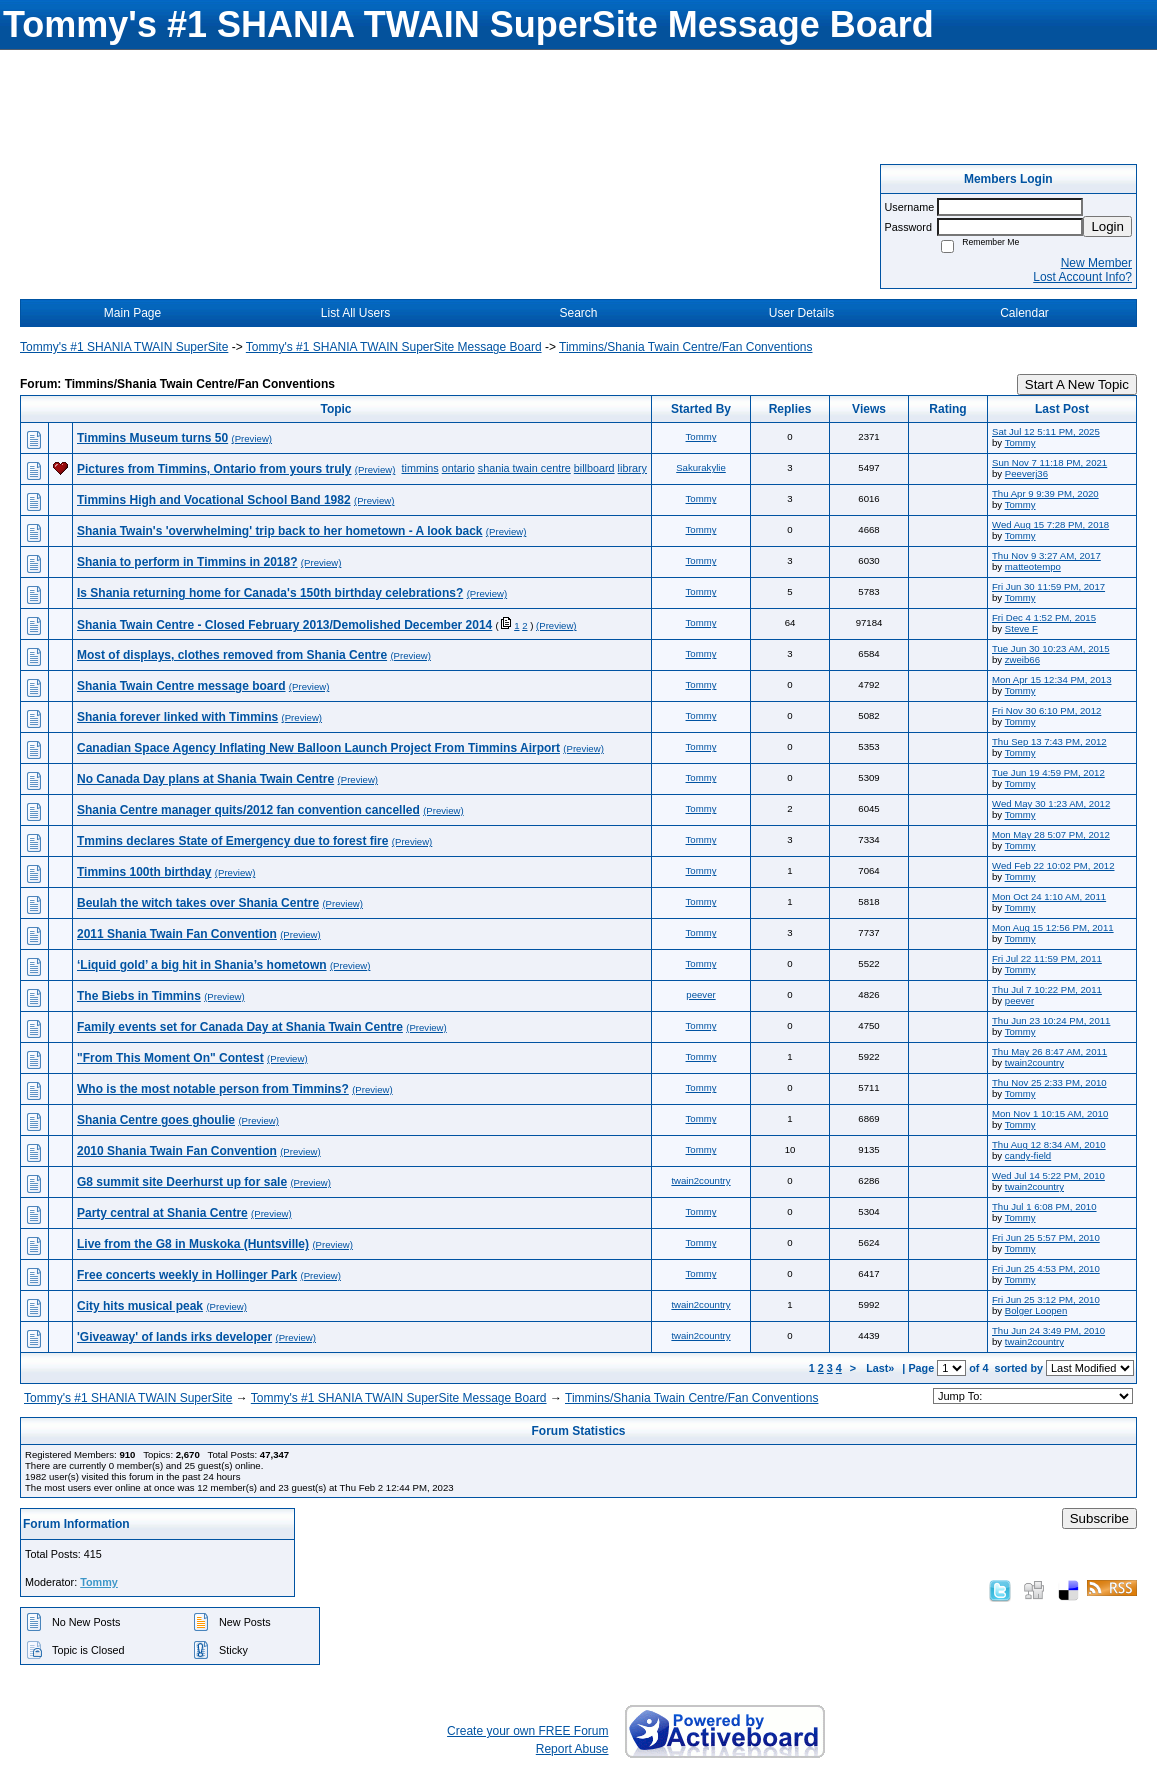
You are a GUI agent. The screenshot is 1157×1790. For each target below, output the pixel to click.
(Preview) (252, 438)
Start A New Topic (1077, 384)
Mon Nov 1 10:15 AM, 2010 (1050, 1113)
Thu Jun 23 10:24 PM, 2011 (1051, 1020)
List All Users (355, 313)
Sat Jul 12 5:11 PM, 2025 (1046, 431)
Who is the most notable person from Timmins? (213, 1089)
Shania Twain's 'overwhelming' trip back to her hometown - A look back (280, 531)
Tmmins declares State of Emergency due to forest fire (232, 841)
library (632, 468)
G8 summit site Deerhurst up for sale (182, 1182)
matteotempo (1033, 566)
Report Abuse (572, 1749)
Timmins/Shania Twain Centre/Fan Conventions (685, 347)
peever (700, 994)
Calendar (1024, 313)
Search (578, 313)
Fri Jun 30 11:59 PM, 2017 (1048, 586)
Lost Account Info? (1082, 277)
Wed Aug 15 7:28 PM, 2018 (1050, 524)
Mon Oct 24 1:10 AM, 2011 (1049, 896)
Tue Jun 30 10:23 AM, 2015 (1051, 648)
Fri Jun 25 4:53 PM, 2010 (1046, 1268)
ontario (458, 468)
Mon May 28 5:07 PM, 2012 (1051, 834)
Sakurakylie (701, 467)
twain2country (1034, 1062)
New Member (1096, 263)
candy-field (1028, 1155)
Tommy (701, 436)
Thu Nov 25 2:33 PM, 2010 (1049, 1082)
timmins (420, 468)
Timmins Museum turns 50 (152, 438)
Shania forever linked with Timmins (177, 717)
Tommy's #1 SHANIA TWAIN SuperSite (124, 347)
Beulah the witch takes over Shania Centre (198, 903)
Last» (881, 1368)
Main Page (132, 313)
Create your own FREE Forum (527, 1731)
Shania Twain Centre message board (181, 686)
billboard (594, 468)
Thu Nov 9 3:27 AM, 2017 (1046, 555)
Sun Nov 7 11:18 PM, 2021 (1049, 462)
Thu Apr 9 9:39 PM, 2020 (1045, 493)
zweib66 (1022, 659)
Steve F (1021, 628)
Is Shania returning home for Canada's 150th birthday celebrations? (270, 593)
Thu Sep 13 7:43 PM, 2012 (1049, 741)
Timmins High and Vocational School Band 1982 (214, 500)
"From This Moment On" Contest (170, 1058)
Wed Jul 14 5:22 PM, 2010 (1048, 1175)
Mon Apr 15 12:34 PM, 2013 (1051, 679)
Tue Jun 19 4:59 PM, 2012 (1048, 772)
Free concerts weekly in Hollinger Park (187, 1275)
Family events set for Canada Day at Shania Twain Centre (240, 1027)
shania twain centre (524, 468)
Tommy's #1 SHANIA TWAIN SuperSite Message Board (394, 347)
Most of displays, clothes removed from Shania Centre (232, 655)
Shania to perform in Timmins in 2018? (187, 562)
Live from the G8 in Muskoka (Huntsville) (193, 1244)
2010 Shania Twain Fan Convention (177, 1151)
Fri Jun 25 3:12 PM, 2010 (1046, 1299)
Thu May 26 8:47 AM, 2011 (1049, 1051)
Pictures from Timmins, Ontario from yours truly (214, 469)
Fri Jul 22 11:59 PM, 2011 (1047, 958)
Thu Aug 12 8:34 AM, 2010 (1049, 1144)
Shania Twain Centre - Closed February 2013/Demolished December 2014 (284, 625)
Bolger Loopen (1036, 1310)
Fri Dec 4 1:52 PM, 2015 (1044, 617)
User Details (801, 313)
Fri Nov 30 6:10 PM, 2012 (1046, 710)
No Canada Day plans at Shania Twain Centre (205, 779)
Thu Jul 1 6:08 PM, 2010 (1044, 1206)
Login (1107, 226)
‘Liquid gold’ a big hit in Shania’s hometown (202, 965)
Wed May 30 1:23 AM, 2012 (1051, 803)
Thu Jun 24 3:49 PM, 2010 (1048, 1330)
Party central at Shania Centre (162, 1213)
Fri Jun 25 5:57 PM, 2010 (1046, 1237)
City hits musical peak (140, 1306)
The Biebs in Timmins (139, 996)
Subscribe (1099, 1518)
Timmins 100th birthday (144, 872)
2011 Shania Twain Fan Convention (177, 934)
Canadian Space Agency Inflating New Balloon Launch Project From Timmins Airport (318, 748)
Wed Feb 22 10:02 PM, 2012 (1053, 865)
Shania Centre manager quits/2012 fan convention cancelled (248, 810)
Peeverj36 (1026, 473)
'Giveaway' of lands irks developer (174, 1337)
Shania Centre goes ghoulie (156, 1120)
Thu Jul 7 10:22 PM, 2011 (1047, 989)
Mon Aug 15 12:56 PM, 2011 (1053, 927)
